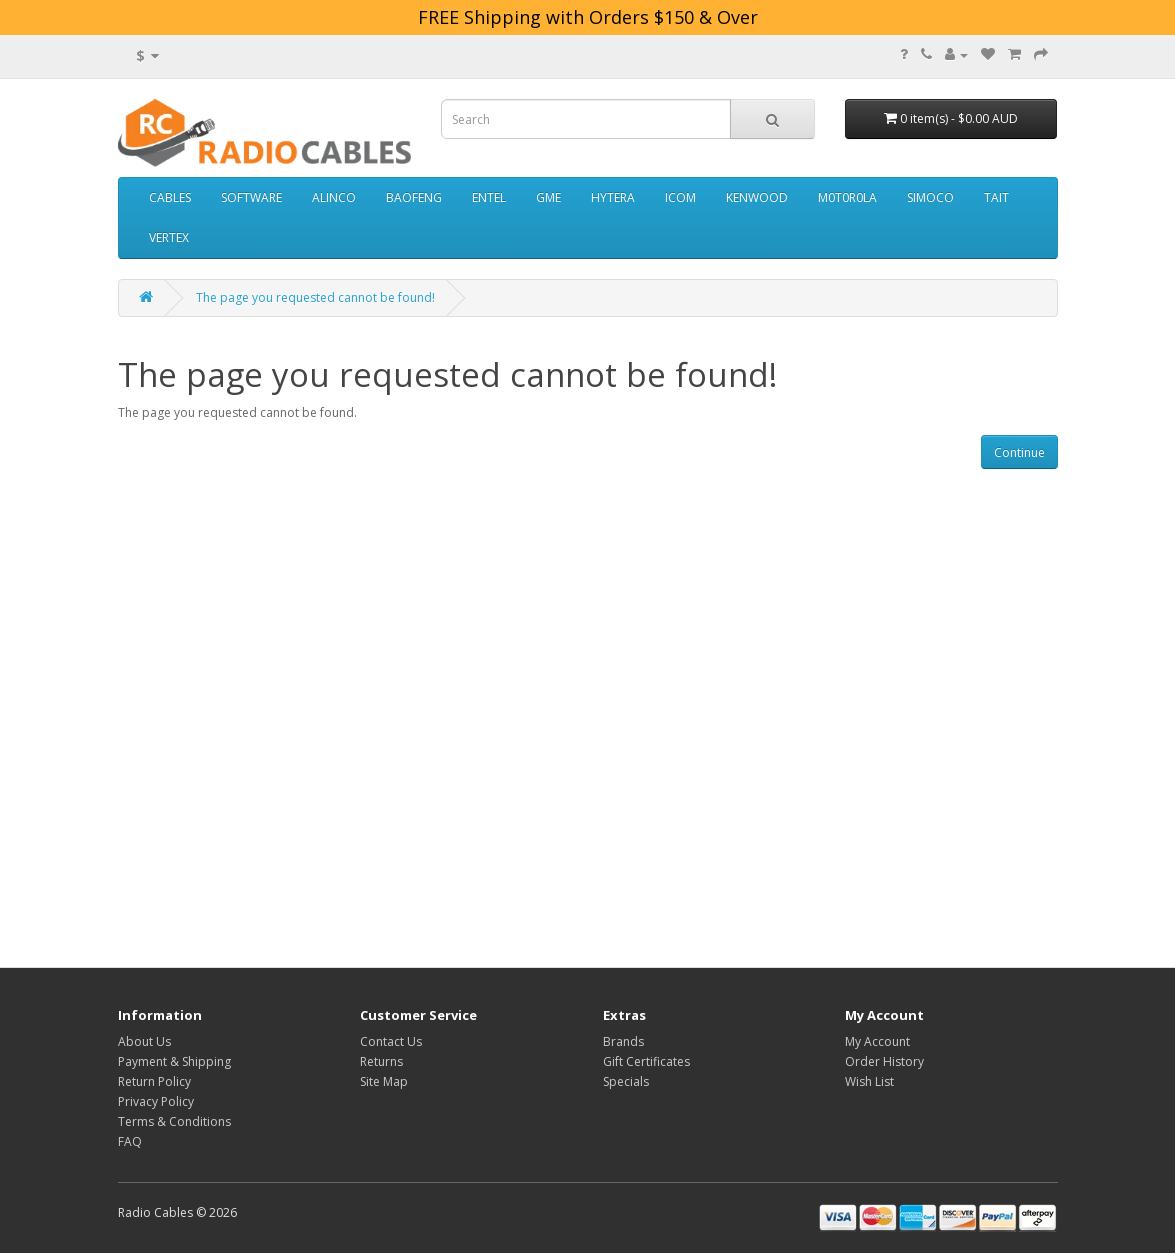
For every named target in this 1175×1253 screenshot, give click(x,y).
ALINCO (334, 197)
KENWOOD (757, 197)
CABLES (170, 197)
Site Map (384, 1081)
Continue (1019, 452)
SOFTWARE (251, 197)
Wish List (869, 1081)
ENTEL (489, 197)
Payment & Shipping (174, 1061)
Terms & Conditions (174, 1121)
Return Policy (154, 1081)
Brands (623, 1041)
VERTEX (169, 237)
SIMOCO (930, 197)
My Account (877, 1041)
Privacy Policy (156, 1101)
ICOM (680, 197)
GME (548, 197)
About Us (144, 1041)
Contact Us (391, 1041)
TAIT (996, 197)
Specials (626, 1081)
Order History (884, 1061)
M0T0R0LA (847, 197)
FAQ (130, 1141)
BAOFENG (414, 197)
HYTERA (613, 197)
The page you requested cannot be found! (315, 297)
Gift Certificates (646, 1061)
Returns (381, 1061)
